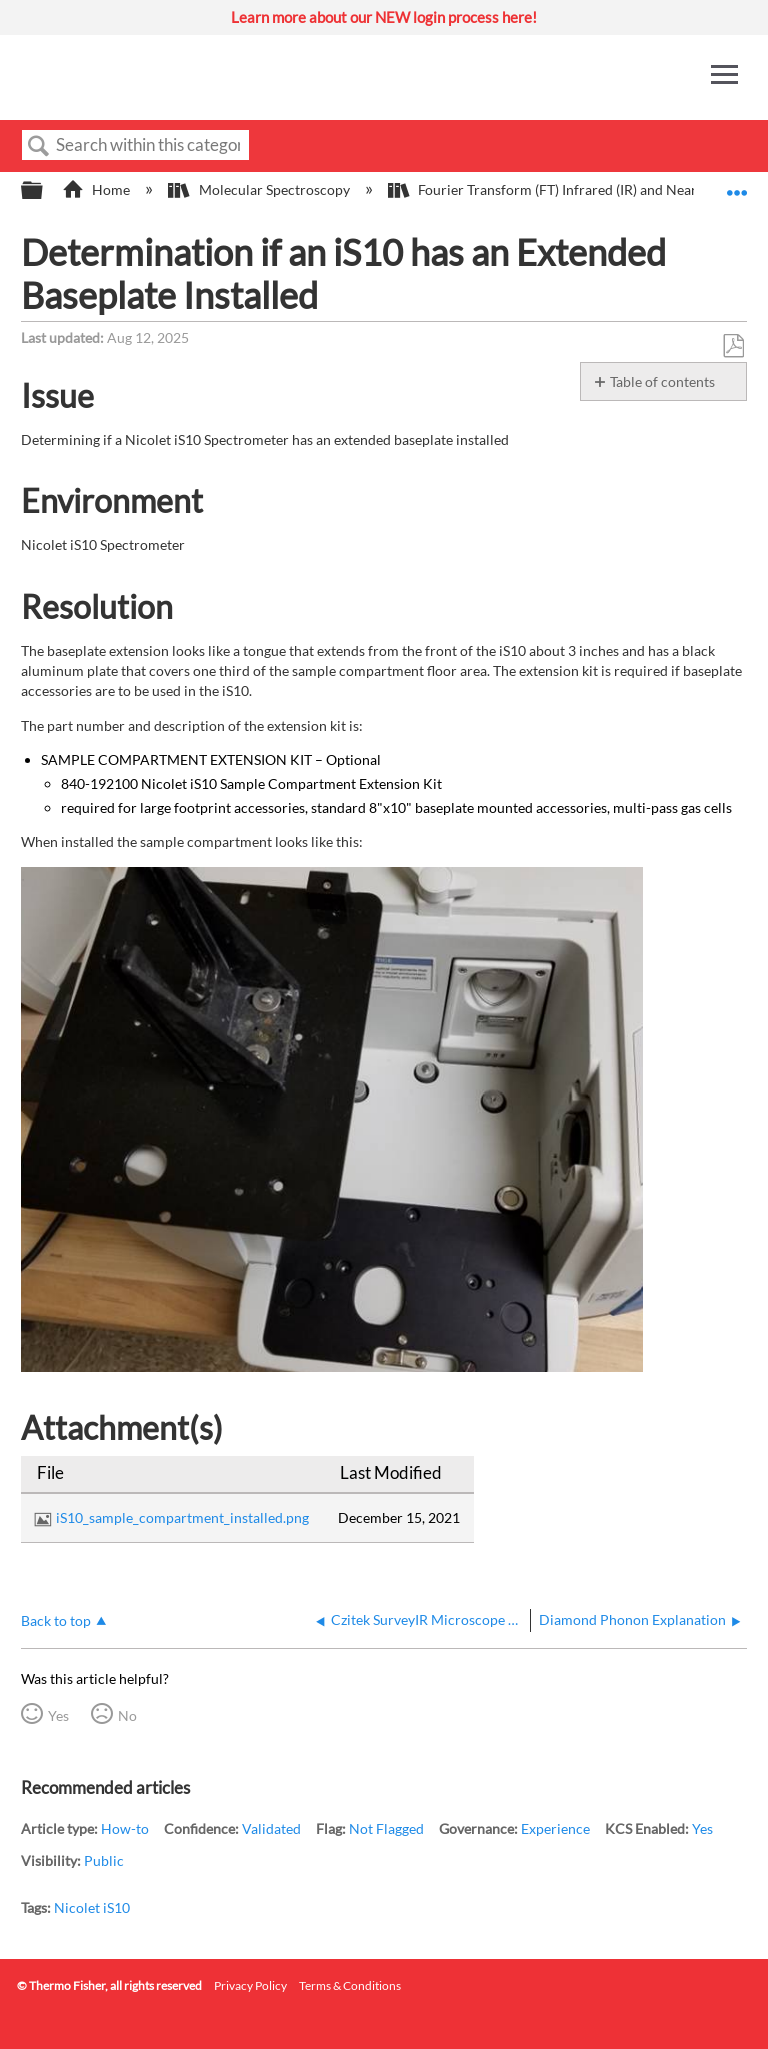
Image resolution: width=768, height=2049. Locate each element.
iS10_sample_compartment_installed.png (182, 1517)
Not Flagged (386, 1828)
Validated (271, 1828)
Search (39, 146)
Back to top (56, 1620)
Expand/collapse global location (737, 184)
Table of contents (662, 381)
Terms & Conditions (350, 1985)
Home (97, 189)
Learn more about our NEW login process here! (384, 17)
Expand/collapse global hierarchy (45, 191)
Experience (555, 1828)
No (127, 1715)
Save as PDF (733, 346)
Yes (58, 1715)
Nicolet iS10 (92, 1907)
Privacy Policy (250, 1985)
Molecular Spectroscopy (260, 189)
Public (104, 1860)
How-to (125, 1828)
